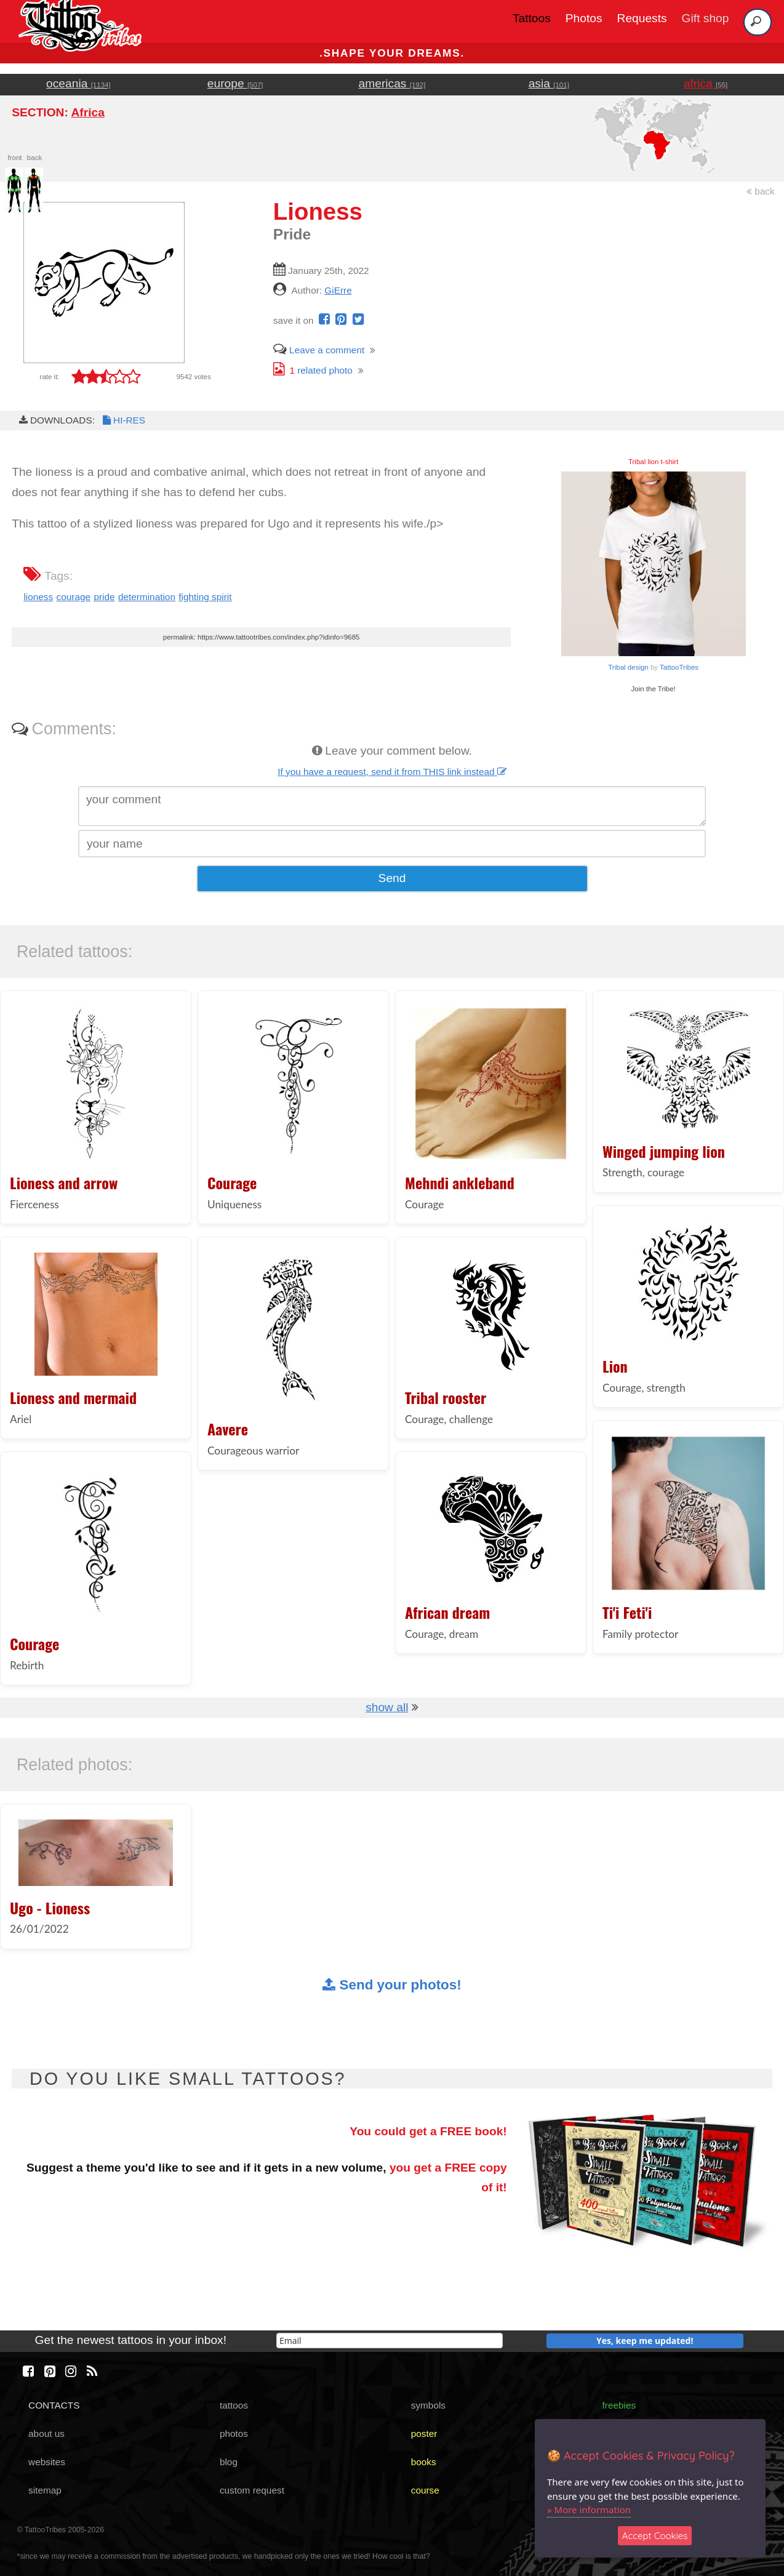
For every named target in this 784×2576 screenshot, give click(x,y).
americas (392, 83)
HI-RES (123, 420)
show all (387, 1707)
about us (46, 2433)
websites (46, 2462)
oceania (78, 83)
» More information (589, 2509)
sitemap (45, 2490)
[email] (389, 2340)
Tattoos (532, 18)
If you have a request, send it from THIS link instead (392, 771)
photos (234, 2433)
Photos (584, 18)
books (423, 2462)
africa (705, 83)
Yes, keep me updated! (645, 2340)
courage (74, 597)
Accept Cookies (655, 2536)
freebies (619, 2405)
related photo (313, 370)
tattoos (234, 2405)
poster (424, 2433)
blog (229, 2462)
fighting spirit (204, 597)
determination (146, 597)
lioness (38, 597)
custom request (252, 2490)
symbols (428, 2405)
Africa (87, 112)
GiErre (337, 290)
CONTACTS (53, 2405)
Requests (642, 18)
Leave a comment (318, 350)
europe (235, 83)
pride (104, 597)
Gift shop (705, 18)
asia (549, 83)
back (760, 191)
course (425, 2490)
